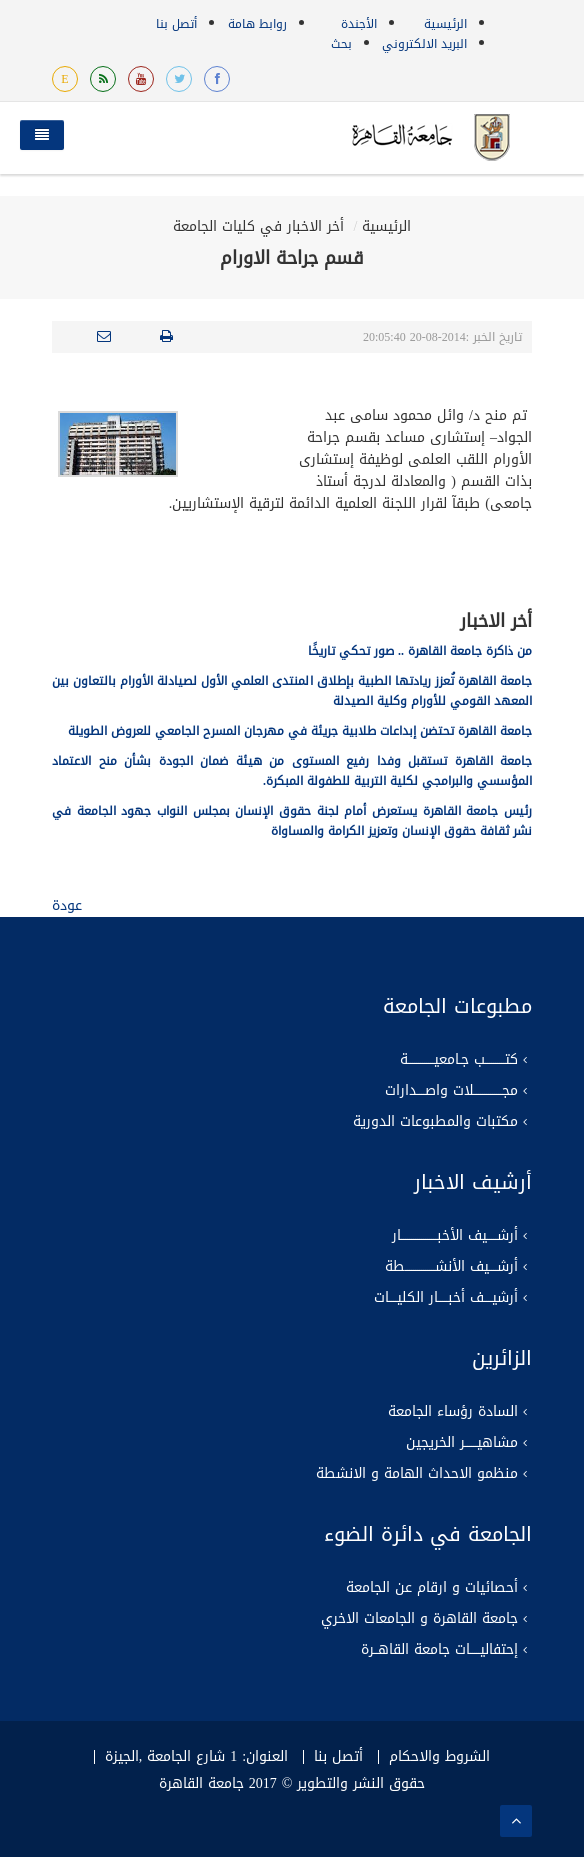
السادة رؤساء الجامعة (453, 1412)
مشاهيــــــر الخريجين (462, 1443)
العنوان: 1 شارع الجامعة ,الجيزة (196, 1757)
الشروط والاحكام (439, 1757)
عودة (67, 905)
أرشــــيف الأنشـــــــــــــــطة (451, 1267)
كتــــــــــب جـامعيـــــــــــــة (459, 1060)
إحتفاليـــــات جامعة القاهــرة (439, 1650)
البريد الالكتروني (424, 44)
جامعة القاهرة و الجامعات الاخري (419, 1619)
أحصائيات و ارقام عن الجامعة (432, 1588)
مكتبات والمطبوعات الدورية (435, 1122)
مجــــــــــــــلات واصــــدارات (451, 1091)
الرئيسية (445, 24)
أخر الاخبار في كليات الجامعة (258, 226)
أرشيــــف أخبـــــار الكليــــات (446, 1298)
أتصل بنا (176, 24)
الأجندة (359, 24)
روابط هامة (257, 24)
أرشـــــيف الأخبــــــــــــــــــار (455, 1236)
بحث (341, 44)
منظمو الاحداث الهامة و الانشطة (417, 1474)
